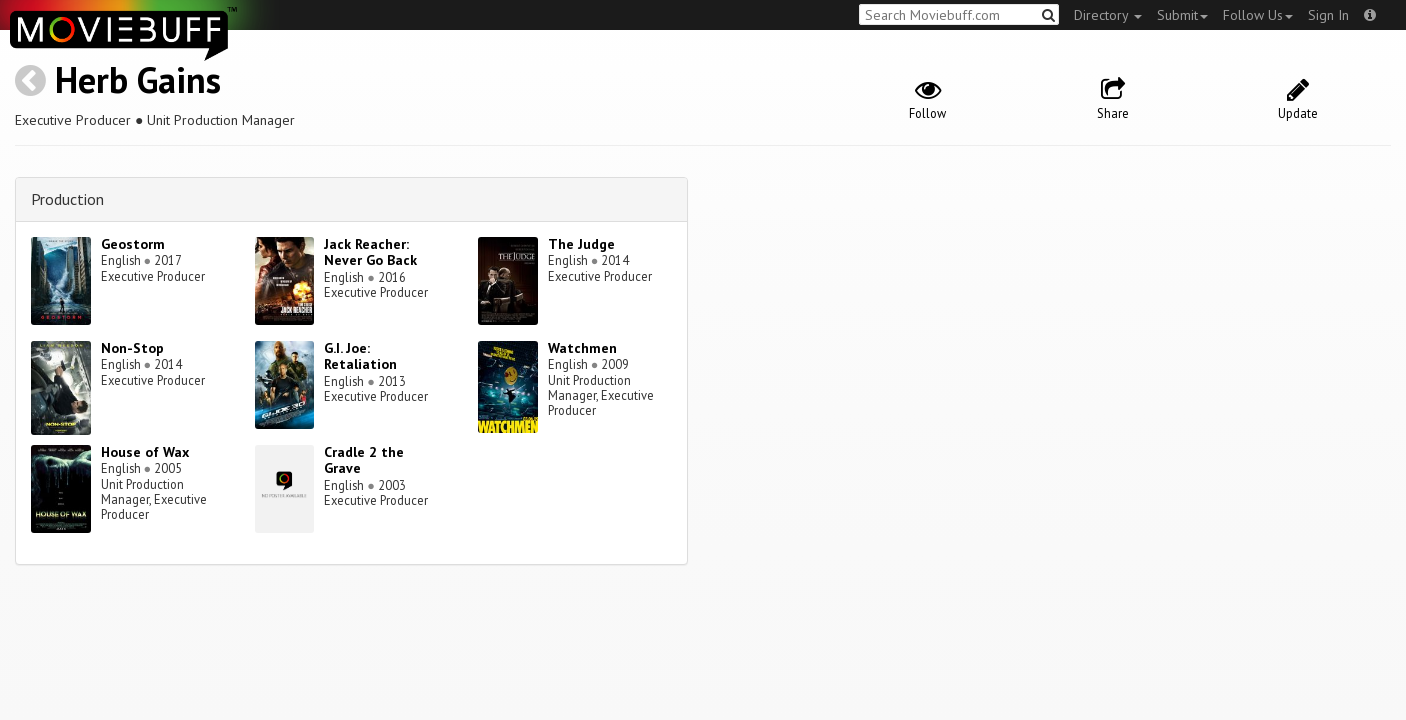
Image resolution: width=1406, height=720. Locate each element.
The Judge (581, 244)
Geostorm (133, 244)
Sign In (1328, 15)
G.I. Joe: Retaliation (360, 356)
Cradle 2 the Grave (364, 460)
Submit (1182, 15)
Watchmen (582, 348)
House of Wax (145, 452)
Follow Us (1258, 15)
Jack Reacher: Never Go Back (370, 252)
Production (67, 199)
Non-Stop (132, 348)
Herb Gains (138, 79)
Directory (1108, 15)
